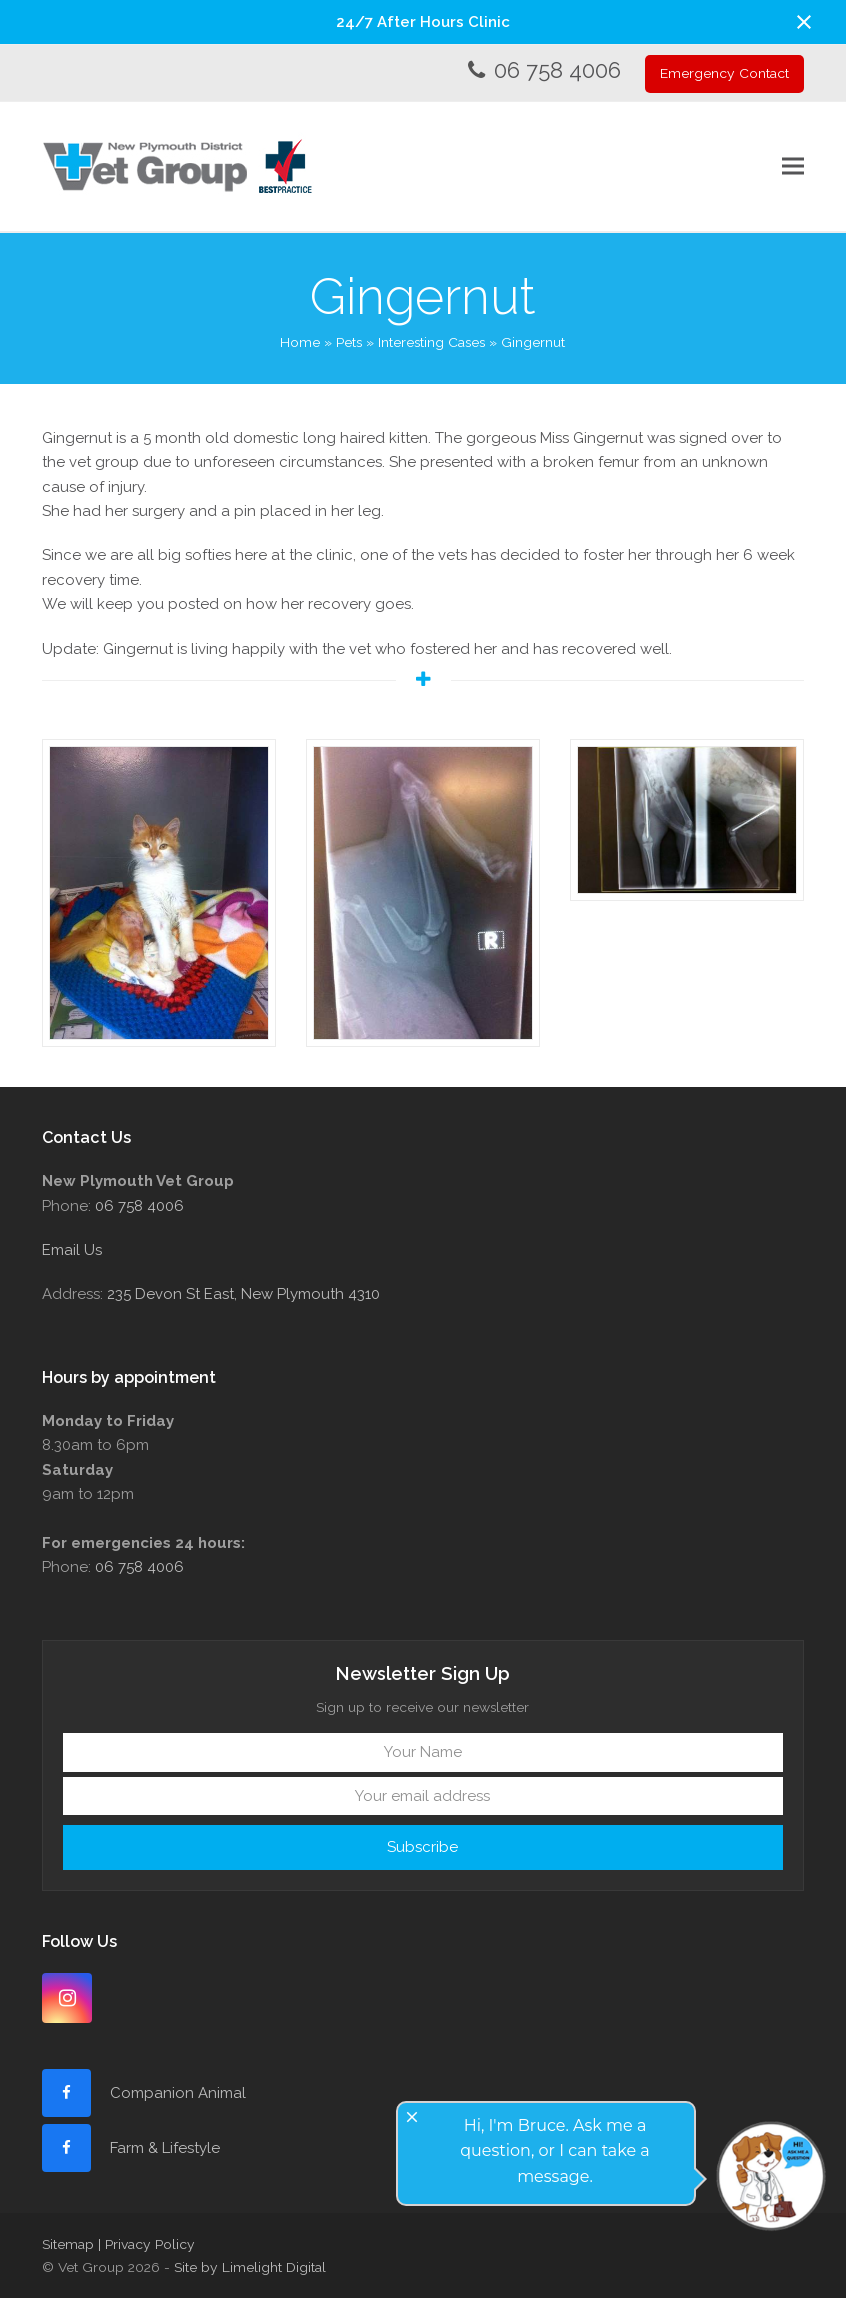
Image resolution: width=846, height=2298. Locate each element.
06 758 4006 (557, 70)
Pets (349, 342)
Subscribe (422, 1847)
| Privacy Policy (146, 2244)
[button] (804, 22)
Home (300, 342)
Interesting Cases (431, 342)
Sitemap (68, 2244)
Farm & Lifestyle (163, 2148)
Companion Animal (178, 2093)
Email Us (72, 1250)
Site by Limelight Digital (250, 2267)
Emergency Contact (724, 73)
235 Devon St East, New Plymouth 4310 (243, 1294)
